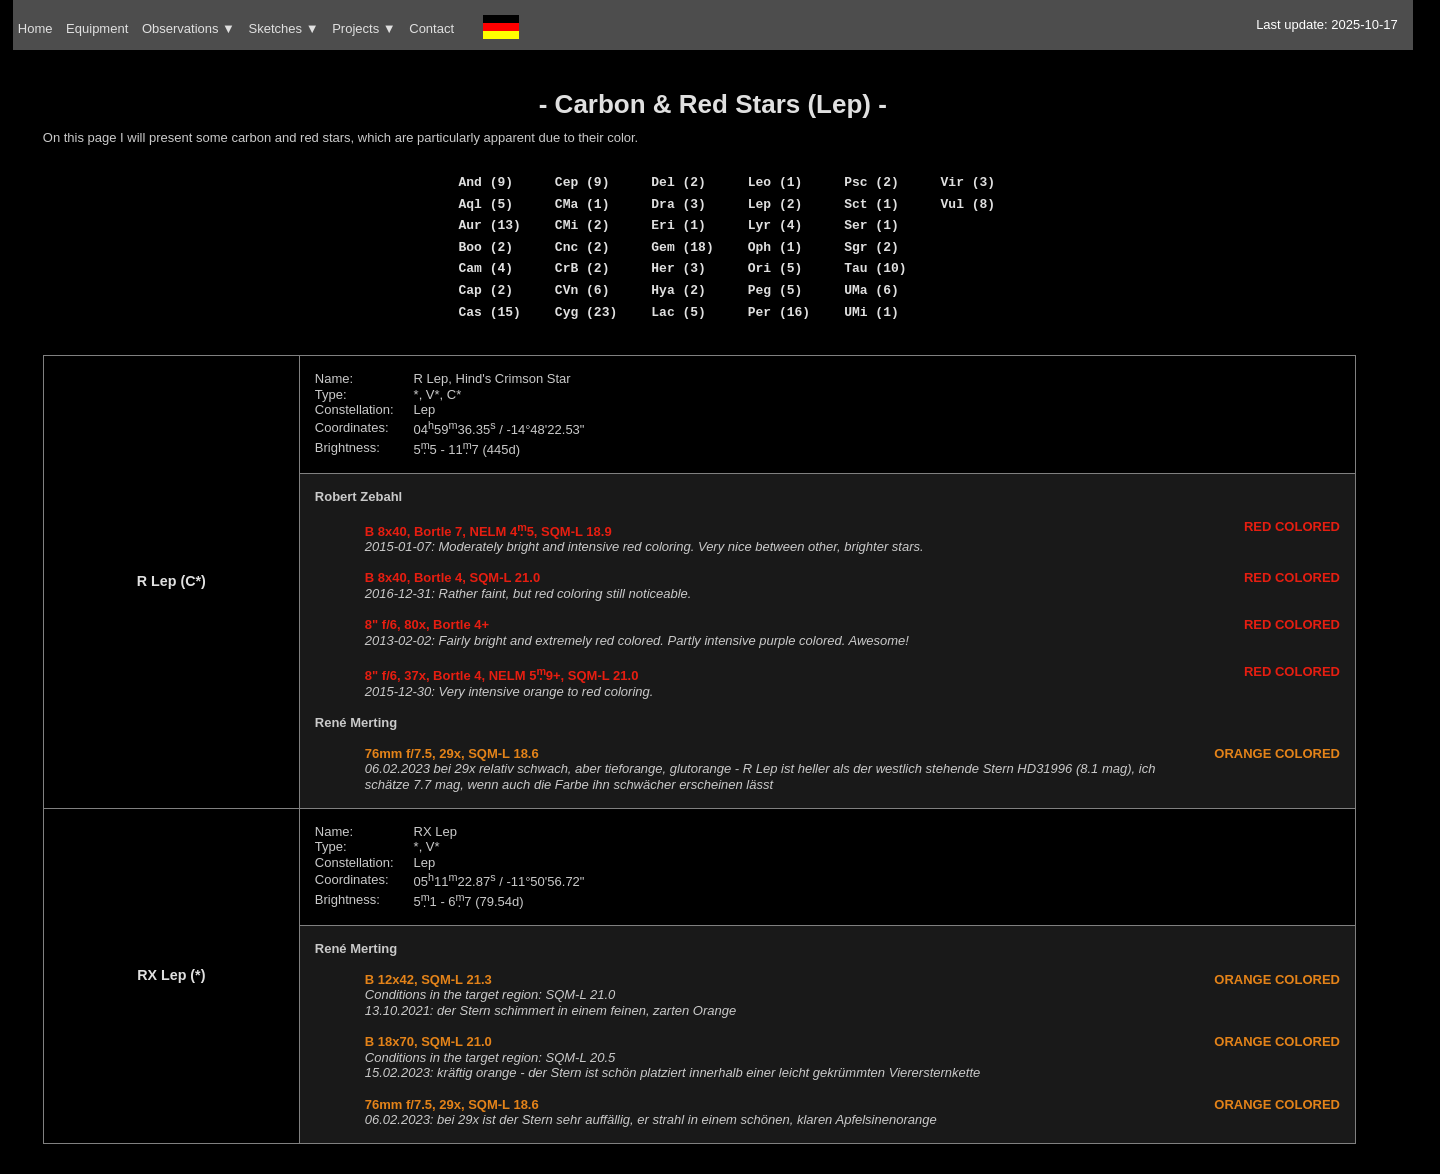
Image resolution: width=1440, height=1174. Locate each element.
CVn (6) (582, 290)
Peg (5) (775, 290)
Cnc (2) (582, 247)
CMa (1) (582, 204)
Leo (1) (775, 182)
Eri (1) (678, 225)
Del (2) (678, 182)
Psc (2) (871, 182)
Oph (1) (775, 247)
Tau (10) (875, 268)
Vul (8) (968, 204)
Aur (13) (489, 225)
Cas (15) (489, 312)
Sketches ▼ (284, 28)
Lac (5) (678, 312)
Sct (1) (871, 204)
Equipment (97, 28)
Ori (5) (775, 268)
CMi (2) (582, 225)
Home (35, 28)
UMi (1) (871, 312)
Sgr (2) (871, 247)
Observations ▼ (188, 28)
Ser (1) (871, 225)
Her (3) (678, 268)
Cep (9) (582, 182)
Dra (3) (678, 204)
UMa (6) (871, 290)
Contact (431, 28)
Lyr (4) (775, 225)
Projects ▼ (363, 28)
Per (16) (779, 312)
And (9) (485, 182)
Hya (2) (678, 290)
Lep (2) (775, 204)
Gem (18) (682, 247)
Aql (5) (485, 204)
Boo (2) (485, 247)
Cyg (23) (586, 312)
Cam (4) (485, 268)
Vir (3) (968, 182)
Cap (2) (485, 290)
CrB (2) (582, 268)
